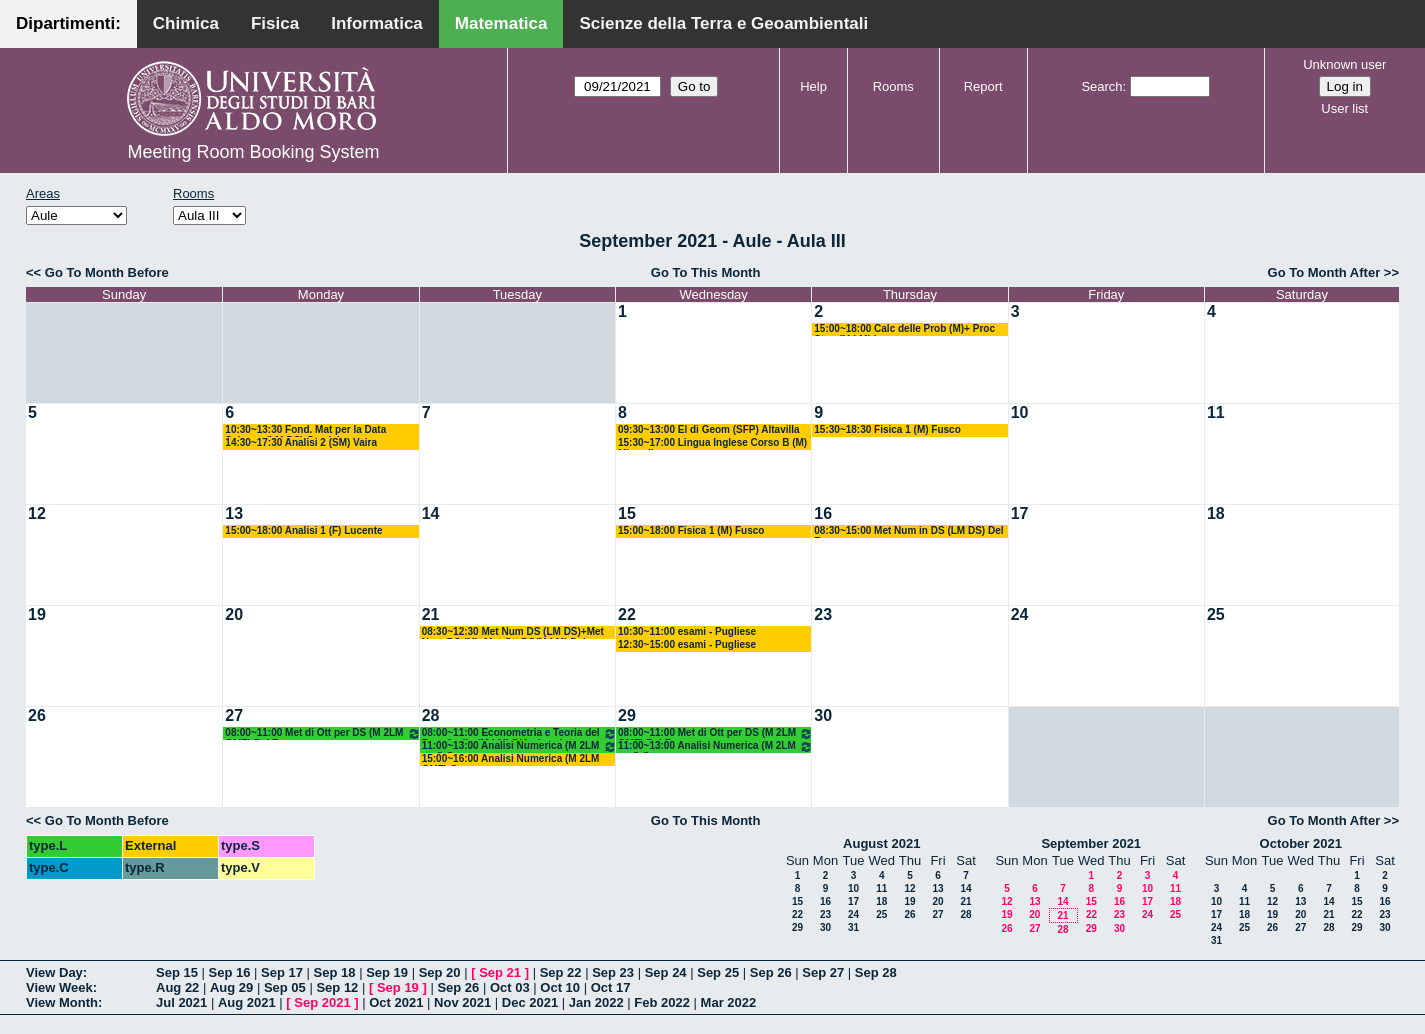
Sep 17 (282, 972)
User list (1344, 108)
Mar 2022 (729, 1002)
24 (1020, 614)
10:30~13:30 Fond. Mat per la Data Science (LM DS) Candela (305, 430)
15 (627, 513)
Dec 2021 (530, 1002)
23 (823, 614)
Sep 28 (876, 972)
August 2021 (881, 843)
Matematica (501, 23)
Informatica (377, 23)
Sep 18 (335, 972)
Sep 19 (387, 972)
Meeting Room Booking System (253, 152)
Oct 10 (560, 987)
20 (234, 614)
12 (37, 513)
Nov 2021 (462, 1002)
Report (983, 86)
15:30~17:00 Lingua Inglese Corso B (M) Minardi (712, 443)
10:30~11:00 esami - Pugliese (687, 631)
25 (1216, 614)
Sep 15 (177, 972)
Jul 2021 (181, 1002)
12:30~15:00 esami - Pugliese (687, 644)
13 (234, 513)
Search (1101, 86)
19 (37, 614)
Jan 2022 (596, 1002)
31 (853, 927)
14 (431, 513)
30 (823, 715)
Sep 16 (230, 972)
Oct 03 (510, 987)
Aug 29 (231, 987)
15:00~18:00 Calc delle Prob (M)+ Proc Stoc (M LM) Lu (904, 329)
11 (1216, 412)
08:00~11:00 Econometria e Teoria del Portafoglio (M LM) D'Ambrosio (519, 733)
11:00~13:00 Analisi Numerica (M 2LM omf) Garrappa (519, 746)
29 (627, 715)
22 (627, 614)
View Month (62, 1002)
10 (1020, 412)
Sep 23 (613, 972)
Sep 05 (285, 987)
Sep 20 (440, 972)
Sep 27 (823, 972)
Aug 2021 (247, 1002)
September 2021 (1091, 843)
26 (37, 715)
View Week (59, 987)
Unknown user (1344, 64)
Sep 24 (666, 972)
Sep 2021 (322, 1002)
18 (1216, 513)
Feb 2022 (662, 1002)
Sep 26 (771, 972)
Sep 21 (500, 972)
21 (431, 614)
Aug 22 (177, 987)
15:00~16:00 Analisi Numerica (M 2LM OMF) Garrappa (511, 759)
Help (813, 86)
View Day (54, 972)
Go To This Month (706, 272)
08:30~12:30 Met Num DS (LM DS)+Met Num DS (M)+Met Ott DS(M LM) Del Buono (513, 632)
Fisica (275, 23)
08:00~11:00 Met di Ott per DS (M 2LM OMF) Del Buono (322, 733)
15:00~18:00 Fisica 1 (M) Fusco (691, 530)
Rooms (893, 86)
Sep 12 (337, 987)
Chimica (186, 23)
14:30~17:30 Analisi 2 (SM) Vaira (301, 442)
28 (431, 715)
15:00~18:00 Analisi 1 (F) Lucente (303, 530)
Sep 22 (561, 972)
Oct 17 (611, 987)
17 (1020, 513)
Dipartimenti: (68, 23)
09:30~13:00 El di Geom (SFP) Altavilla (709, 429)
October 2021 (1301, 843)
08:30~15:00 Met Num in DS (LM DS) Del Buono (908, 531)
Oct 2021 (396, 1002)
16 (823, 513)
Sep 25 (718, 972)
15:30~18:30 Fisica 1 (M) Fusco (887, 429)
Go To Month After (1324, 272)
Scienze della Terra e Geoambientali (723, 23)
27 (234, 715)
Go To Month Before (107, 272)
